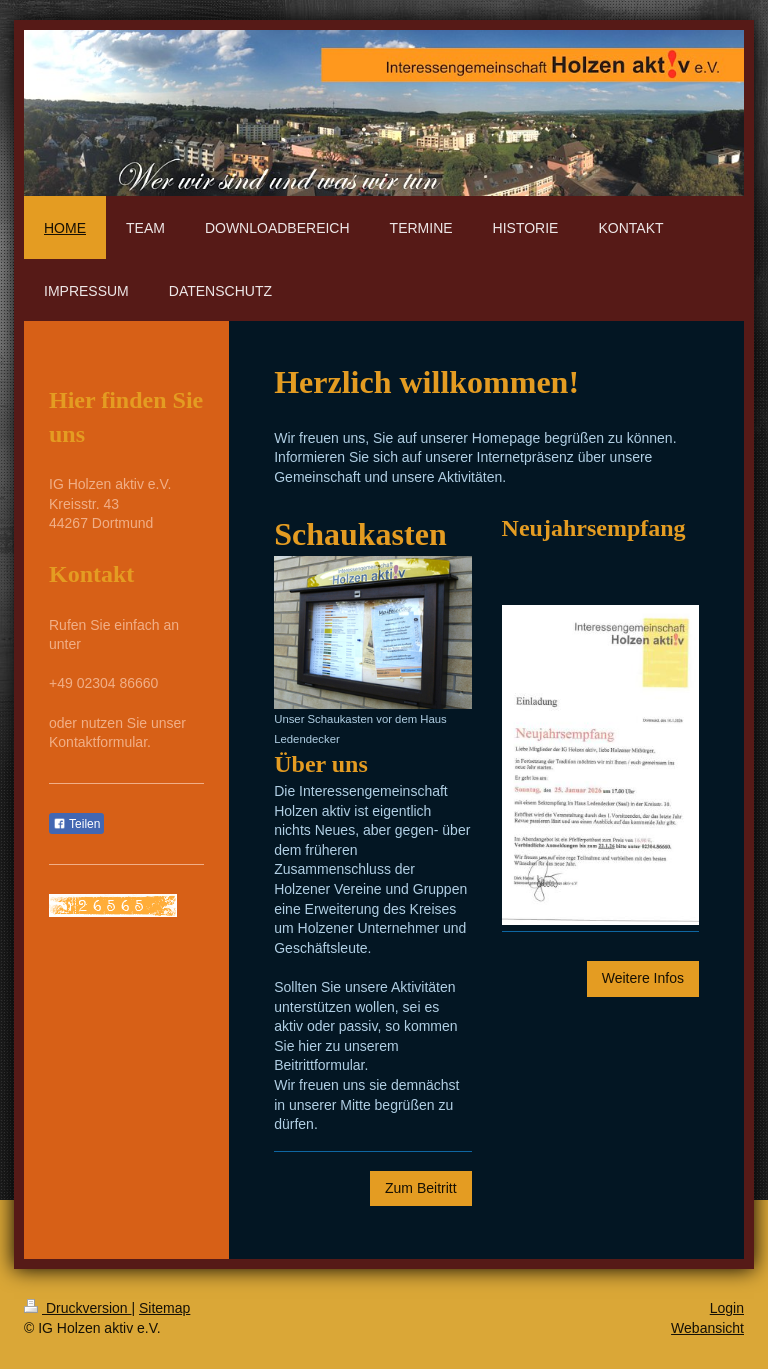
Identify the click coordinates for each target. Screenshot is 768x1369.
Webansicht (707, 1328)
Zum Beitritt (421, 1188)
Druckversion (77, 1308)
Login (727, 1308)
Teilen (76, 824)
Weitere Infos (643, 978)
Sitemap (164, 1308)
